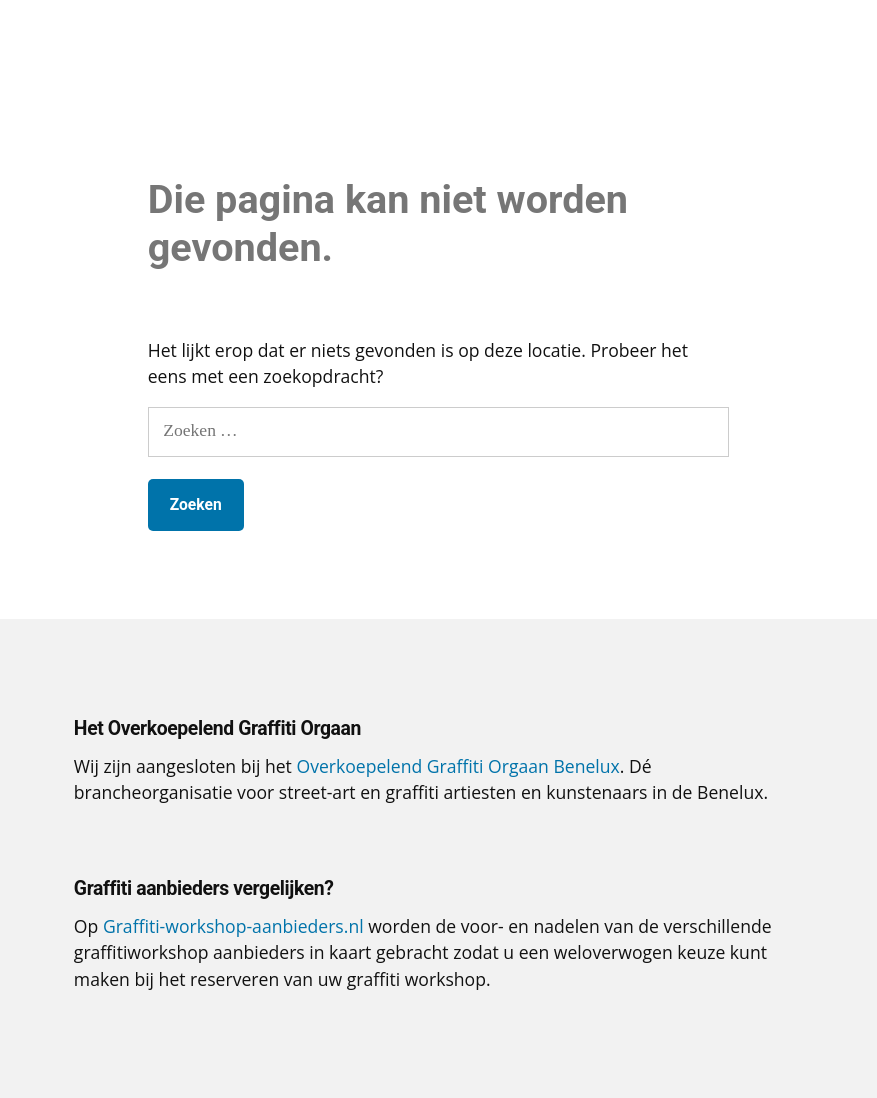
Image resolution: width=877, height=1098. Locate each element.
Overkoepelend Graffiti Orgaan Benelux (457, 766)
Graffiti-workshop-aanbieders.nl (233, 926)
